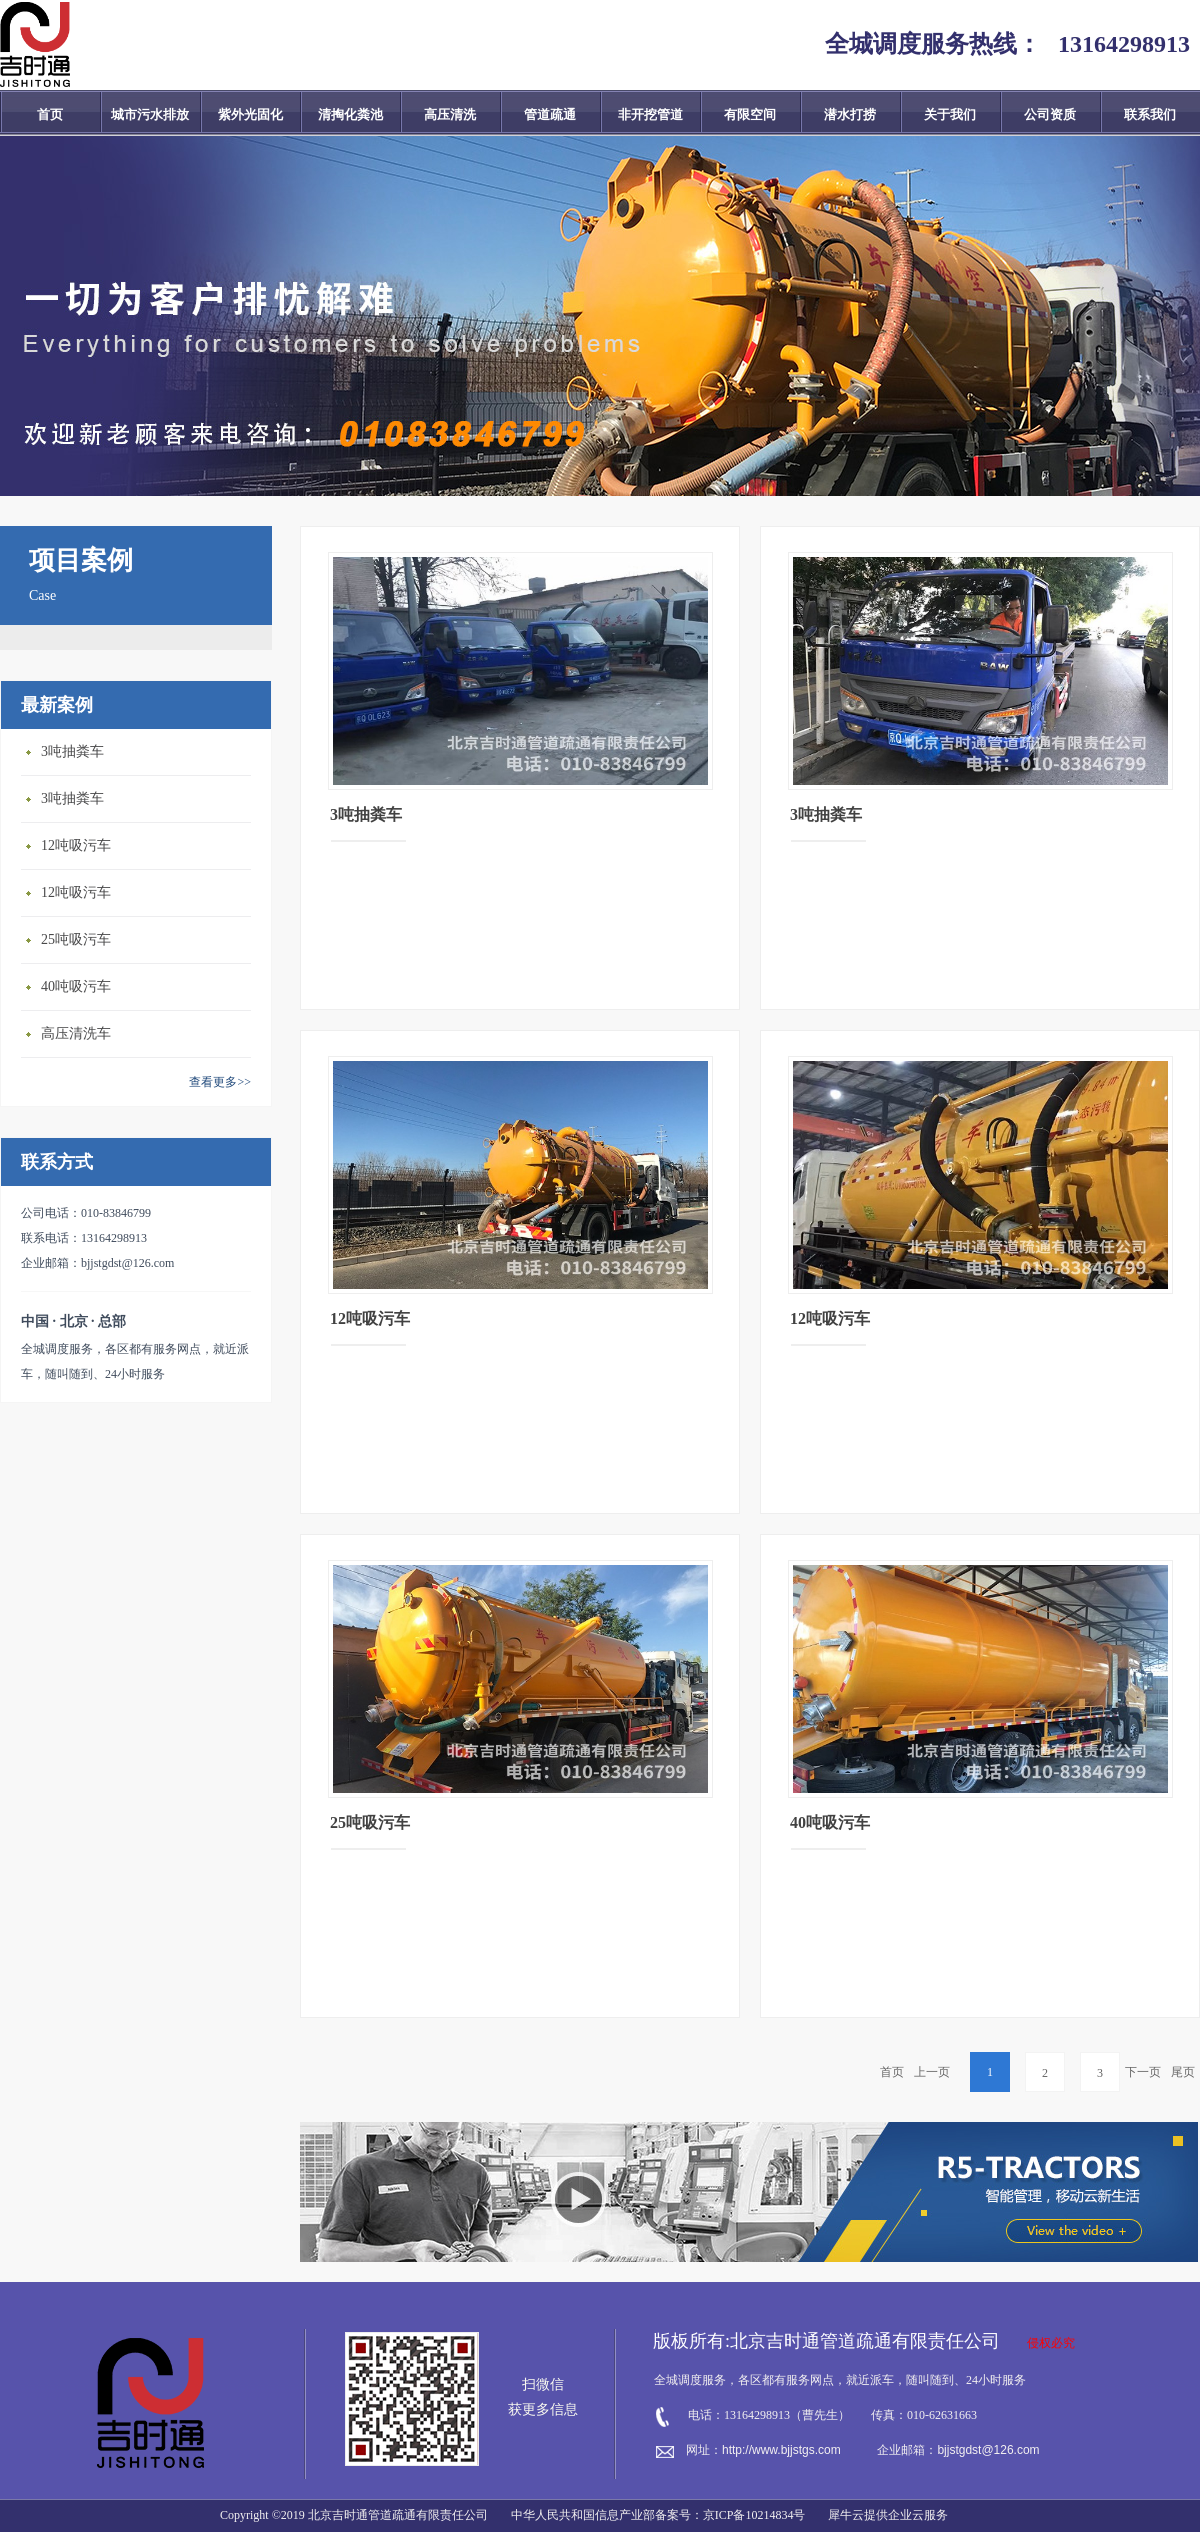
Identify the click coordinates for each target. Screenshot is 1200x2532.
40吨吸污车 (76, 986)
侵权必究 (1051, 2343)
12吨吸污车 (76, 845)
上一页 (932, 2072)
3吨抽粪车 (72, 751)
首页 (50, 114)
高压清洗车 (76, 1033)
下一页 (1143, 2072)
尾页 (1183, 2072)
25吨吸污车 (76, 939)
